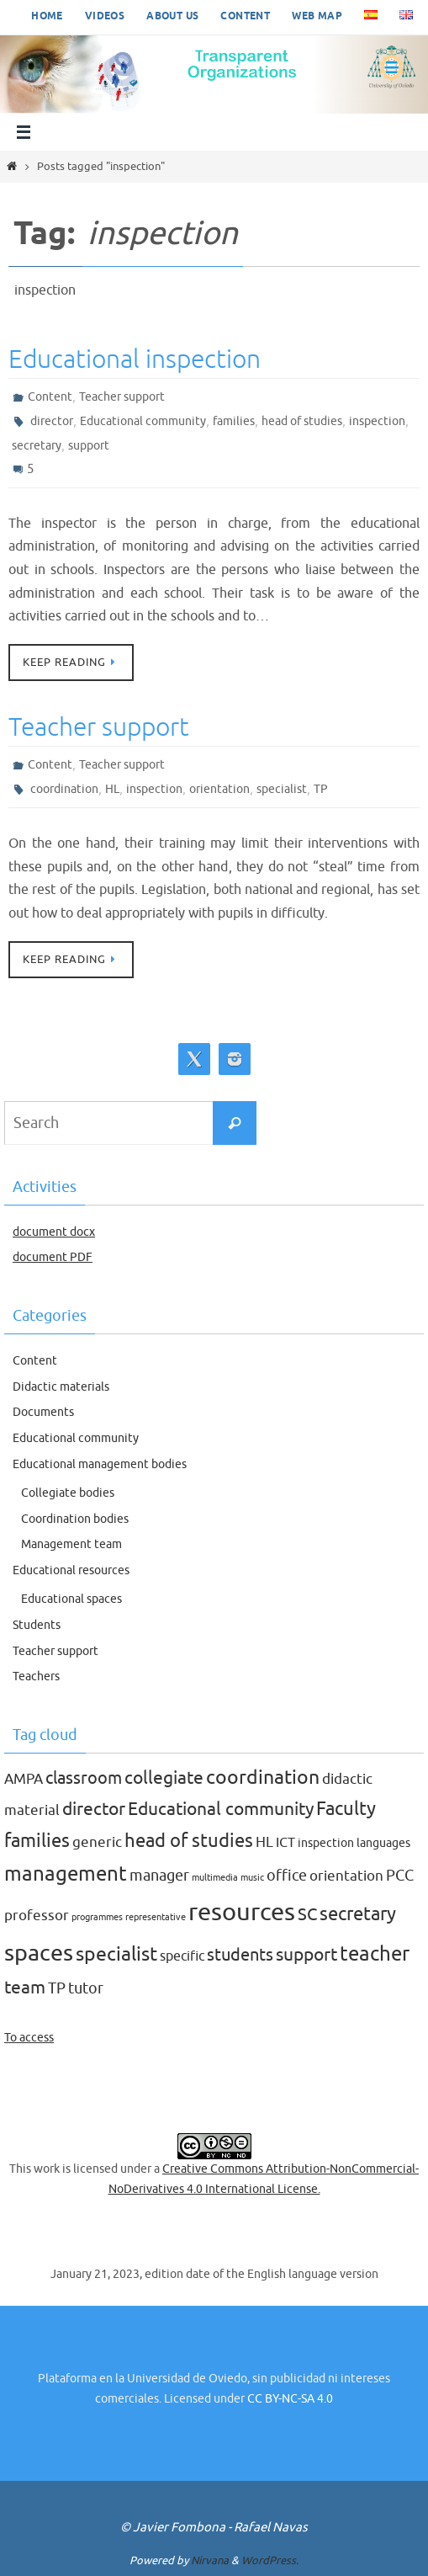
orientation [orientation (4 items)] (346, 1876)
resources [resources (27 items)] (241, 1912)
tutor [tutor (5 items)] (85, 1988)
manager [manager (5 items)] (159, 1875)
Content (245, 16)
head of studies (302, 421)
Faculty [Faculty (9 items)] (346, 1809)
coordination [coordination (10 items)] (263, 1777)
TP (321, 789)
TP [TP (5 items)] (57, 1988)
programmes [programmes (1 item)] (97, 1917)
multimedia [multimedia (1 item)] (215, 1877)
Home (47, 16)
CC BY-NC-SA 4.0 (290, 2399)
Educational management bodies (100, 1464)
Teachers (36, 1676)
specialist (281, 789)
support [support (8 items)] (306, 1955)
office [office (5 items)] (287, 1875)
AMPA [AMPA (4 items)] (23, 1779)
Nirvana (210, 2560)
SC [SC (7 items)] (307, 1914)
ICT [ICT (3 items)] (285, 1842)
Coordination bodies (75, 1519)
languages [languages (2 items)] (383, 1843)
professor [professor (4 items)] (36, 1915)
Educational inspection (134, 359)
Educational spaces (71, 1599)
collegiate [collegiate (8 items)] (163, 1778)
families (234, 421)
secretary (36, 446)
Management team (71, 1544)
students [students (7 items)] (240, 1955)
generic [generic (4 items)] (97, 1842)
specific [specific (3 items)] (182, 1956)
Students (37, 1625)
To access (29, 2037)
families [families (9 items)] (37, 1841)
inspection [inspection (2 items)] (326, 1843)
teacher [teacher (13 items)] (375, 1953)
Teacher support (122, 397)
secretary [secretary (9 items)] (358, 1914)
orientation (219, 789)
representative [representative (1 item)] (155, 1917)
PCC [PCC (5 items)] (400, 1875)
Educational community (143, 421)
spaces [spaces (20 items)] (38, 1953)
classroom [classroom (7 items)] (83, 1778)
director (51, 421)
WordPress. (270, 2560)
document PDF (52, 1257)
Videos (104, 16)
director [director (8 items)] (93, 1809)
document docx (54, 1232)
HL (112, 789)
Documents (43, 1412)
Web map (317, 16)
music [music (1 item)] (252, 1877)
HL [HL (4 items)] (264, 1842)
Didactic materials (61, 1387)
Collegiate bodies (67, 1493)
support (88, 446)
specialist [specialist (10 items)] (116, 1954)
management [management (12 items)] (65, 1874)
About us (172, 16)
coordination (64, 789)
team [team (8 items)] (24, 1988)
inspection (377, 421)
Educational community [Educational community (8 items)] (221, 1809)
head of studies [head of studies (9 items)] (188, 1841)
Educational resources (71, 1570)
